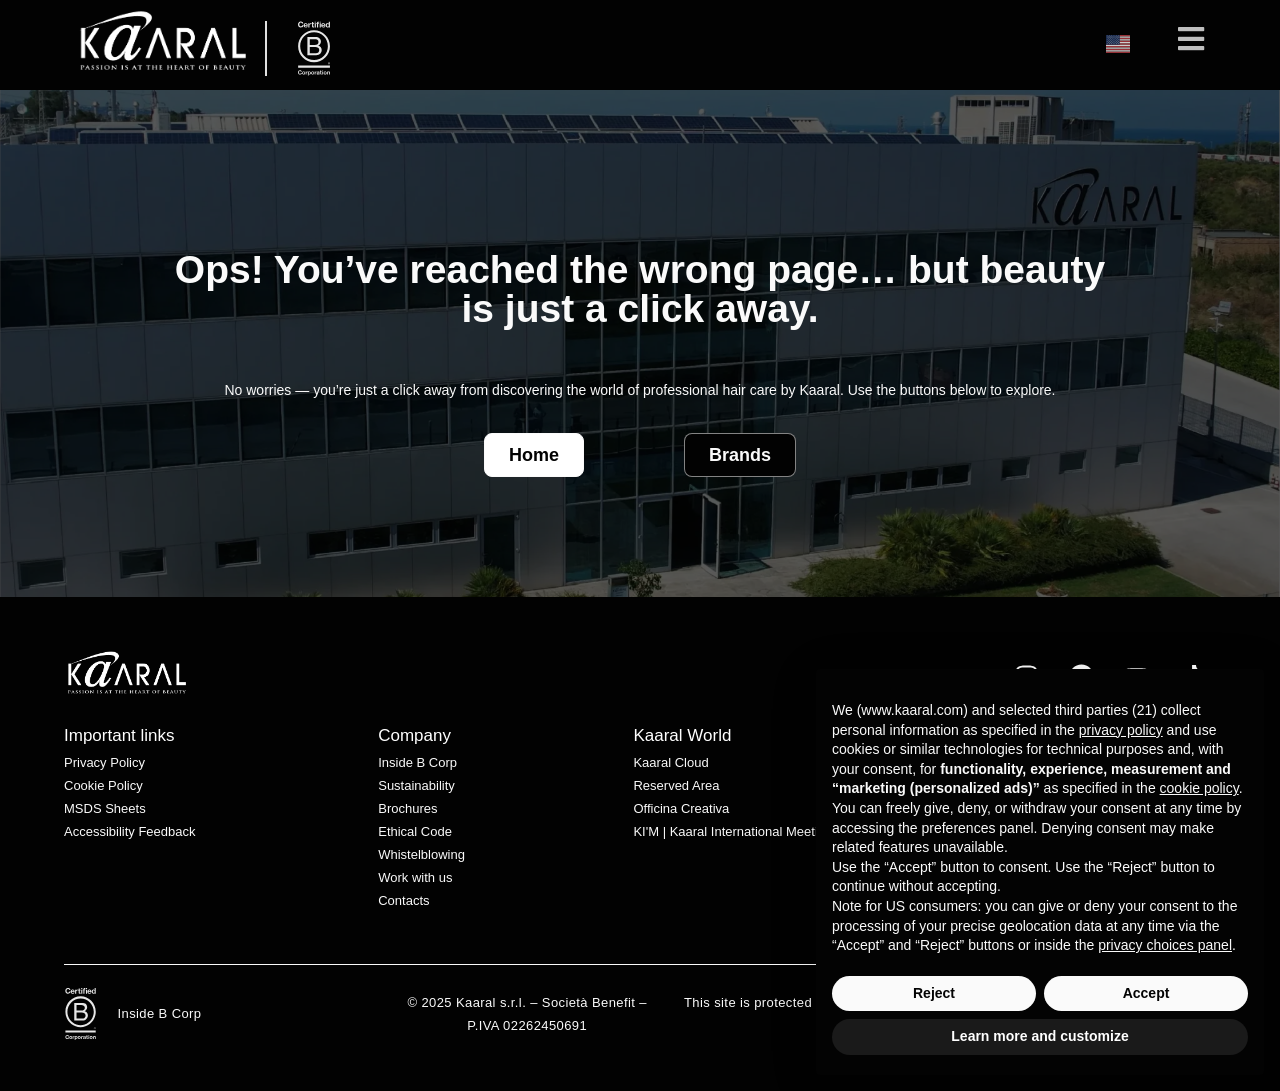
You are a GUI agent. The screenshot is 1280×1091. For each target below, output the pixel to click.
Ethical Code (415, 831)
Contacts (403, 900)
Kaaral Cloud (670, 762)
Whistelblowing (421, 854)
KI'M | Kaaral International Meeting (732, 831)
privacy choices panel (1165, 945)
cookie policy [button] (1199, 788)
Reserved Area (676, 785)
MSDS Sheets (105, 808)
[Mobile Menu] (1191, 44)
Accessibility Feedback (130, 831)
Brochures (407, 808)
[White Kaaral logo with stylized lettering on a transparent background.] (126, 672)
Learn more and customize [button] (1039, 1036)
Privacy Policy (104, 762)
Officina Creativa (681, 808)
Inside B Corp (417, 762)
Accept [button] (1146, 993)
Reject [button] (934, 993)
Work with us (415, 877)
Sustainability (416, 785)
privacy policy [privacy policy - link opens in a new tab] (1121, 730)
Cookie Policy (103, 785)
